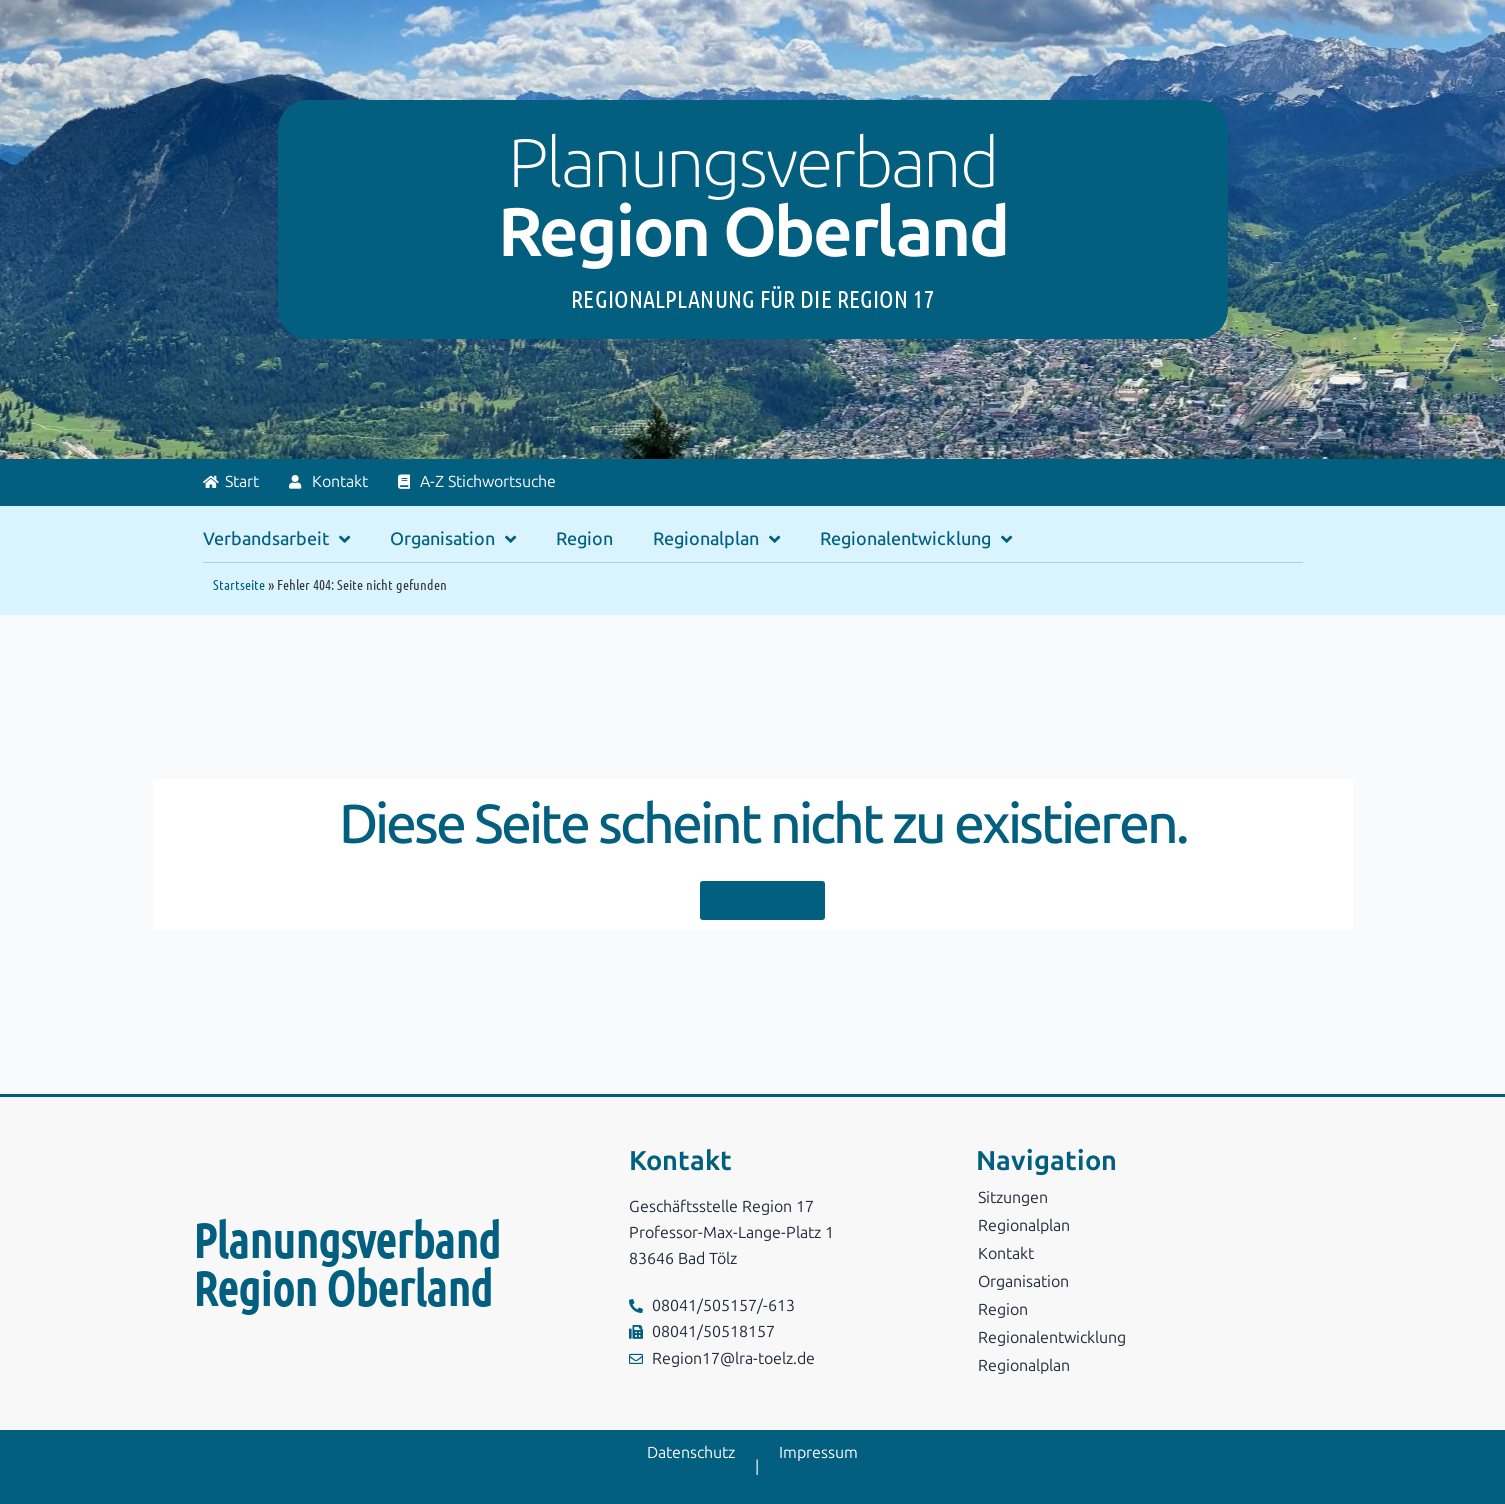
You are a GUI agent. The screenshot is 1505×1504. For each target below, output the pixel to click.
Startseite (239, 584)
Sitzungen (1013, 1197)
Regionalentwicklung (916, 539)
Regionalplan (716, 539)
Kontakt (1006, 1253)
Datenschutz (691, 1452)
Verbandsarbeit (276, 539)
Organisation (453, 539)
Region (584, 539)
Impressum (818, 1452)
